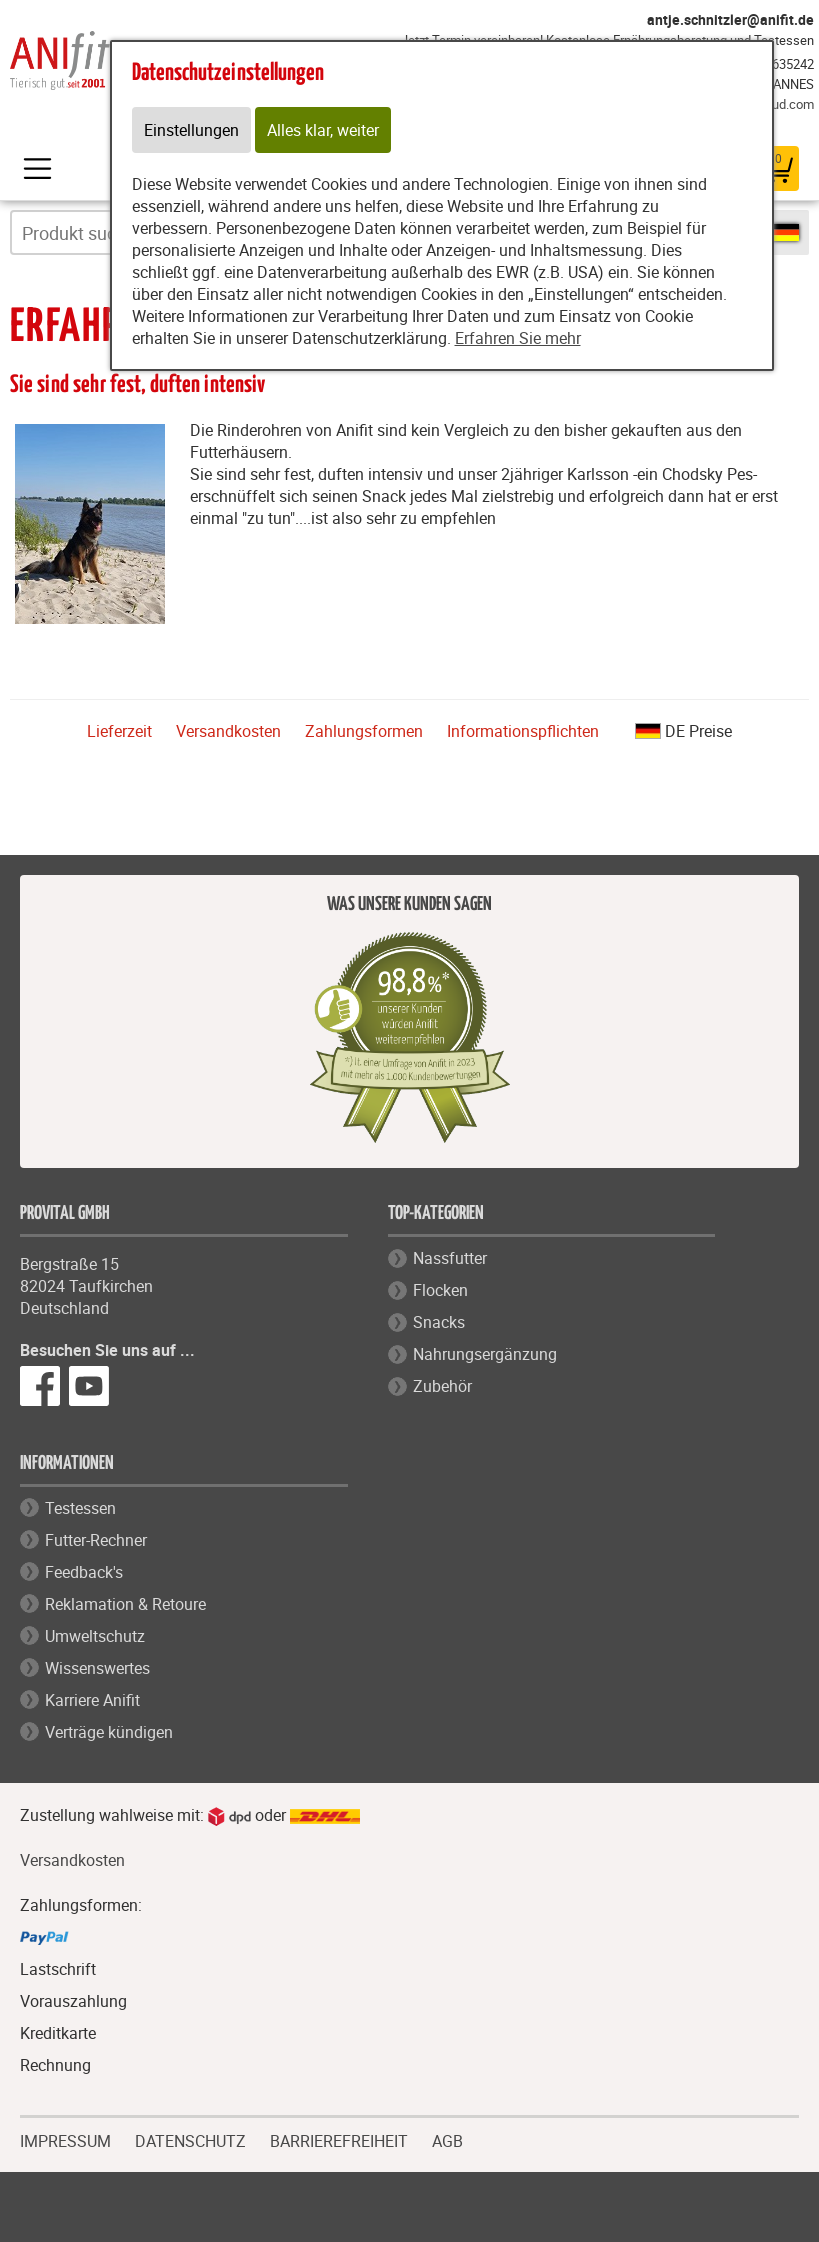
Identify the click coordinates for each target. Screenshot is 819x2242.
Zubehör (442, 1386)
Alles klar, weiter (323, 130)
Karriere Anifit (92, 1700)
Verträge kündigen (109, 1732)
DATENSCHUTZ (190, 2139)
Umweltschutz (95, 1636)
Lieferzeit (119, 731)
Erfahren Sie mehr (518, 338)
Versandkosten (228, 731)
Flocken (440, 1290)
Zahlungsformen (364, 731)
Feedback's (84, 1572)
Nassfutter (450, 1258)
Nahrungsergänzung (485, 1354)
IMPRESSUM (65, 2139)
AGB (447, 2141)
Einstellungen (191, 130)
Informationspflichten (523, 731)
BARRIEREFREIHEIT (339, 2139)
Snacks (439, 1322)
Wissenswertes (97, 1668)
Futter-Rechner (96, 1540)
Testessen (80, 1508)
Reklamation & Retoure (125, 1604)
